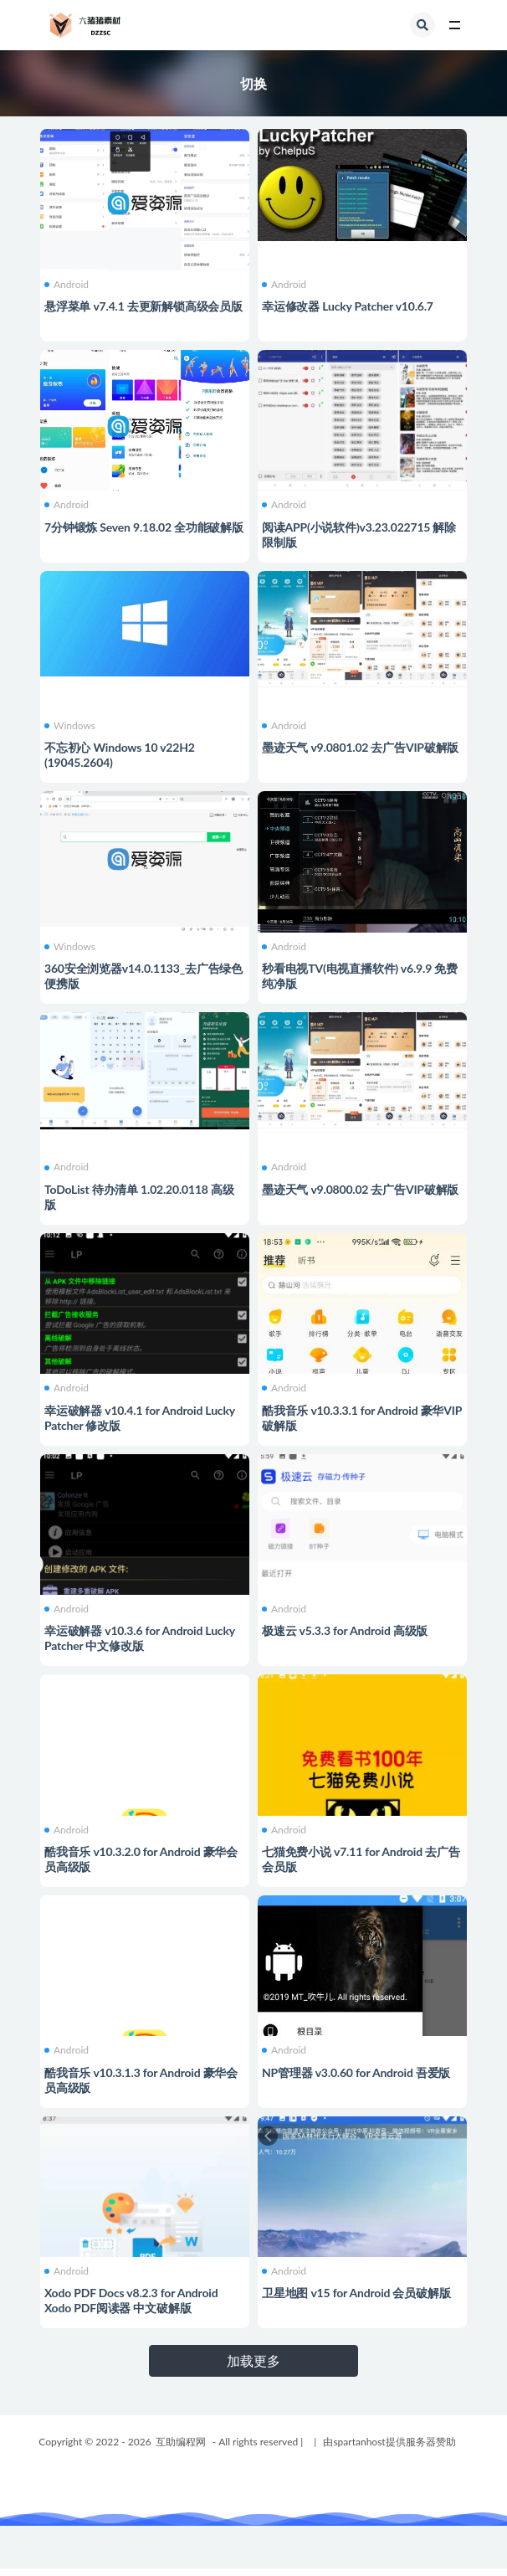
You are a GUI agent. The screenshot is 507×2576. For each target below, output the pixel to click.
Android (66, 285)
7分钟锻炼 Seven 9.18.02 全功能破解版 (143, 527)
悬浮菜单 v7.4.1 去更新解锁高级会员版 (143, 306)
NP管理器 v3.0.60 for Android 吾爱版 (356, 2072)
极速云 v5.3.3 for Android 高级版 (345, 1630)
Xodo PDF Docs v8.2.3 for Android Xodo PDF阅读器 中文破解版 (131, 2300)
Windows (69, 726)
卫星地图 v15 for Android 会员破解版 (356, 2292)
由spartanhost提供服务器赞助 (389, 2441)
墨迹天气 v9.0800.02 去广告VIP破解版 (360, 1189)
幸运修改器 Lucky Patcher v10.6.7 (347, 306)
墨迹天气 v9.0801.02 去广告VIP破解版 (360, 747)
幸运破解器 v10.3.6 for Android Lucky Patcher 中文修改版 (139, 1638)
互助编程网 (181, 2441)
